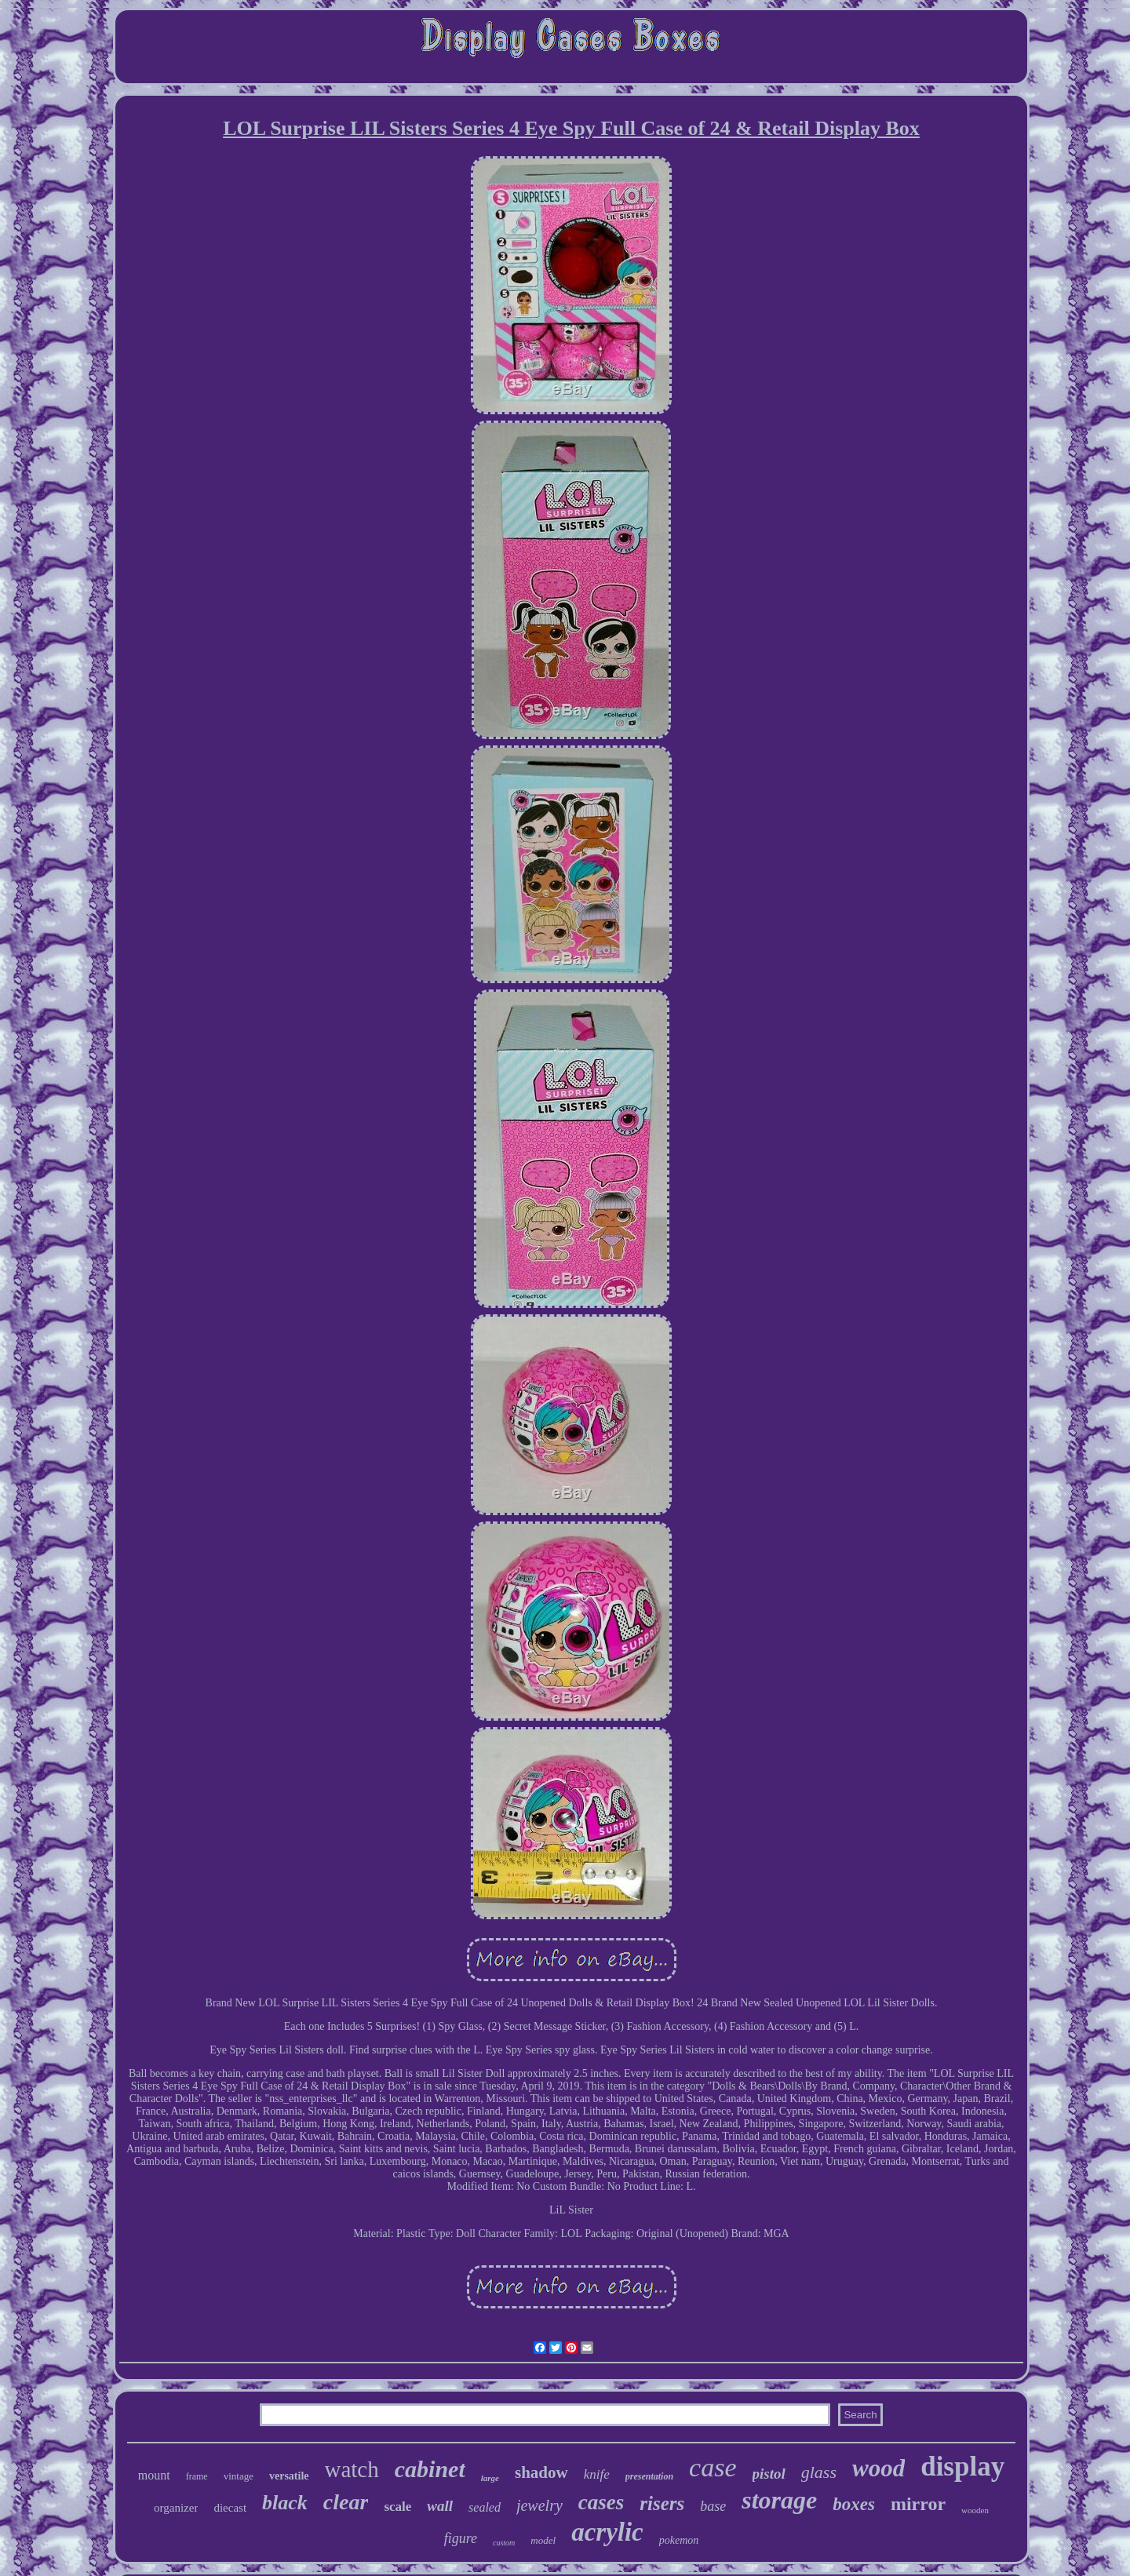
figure (460, 2538)
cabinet (430, 2469)
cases (601, 2502)
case (712, 2467)
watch (352, 2469)
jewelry (539, 2505)
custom (504, 2542)
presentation (649, 2476)
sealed (484, 2507)
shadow (541, 2472)
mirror (918, 2504)
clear (346, 2502)
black (285, 2502)
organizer (176, 2507)
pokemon (679, 2540)
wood (878, 2468)
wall (440, 2506)
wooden (975, 2510)
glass (819, 2472)
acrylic (607, 2532)
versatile (289, 2476)
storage (779, 2500)
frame (197, 2476)
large (490, 2478)
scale (397, 2506)
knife (597, 2474)
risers (662, 2503)
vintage (238, 2476)
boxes (854, 2504)
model (543, 2540)
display (962, 2466)
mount (154, 2475)
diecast (229, 2507)
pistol (769, 2473)
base (713, 2506)
